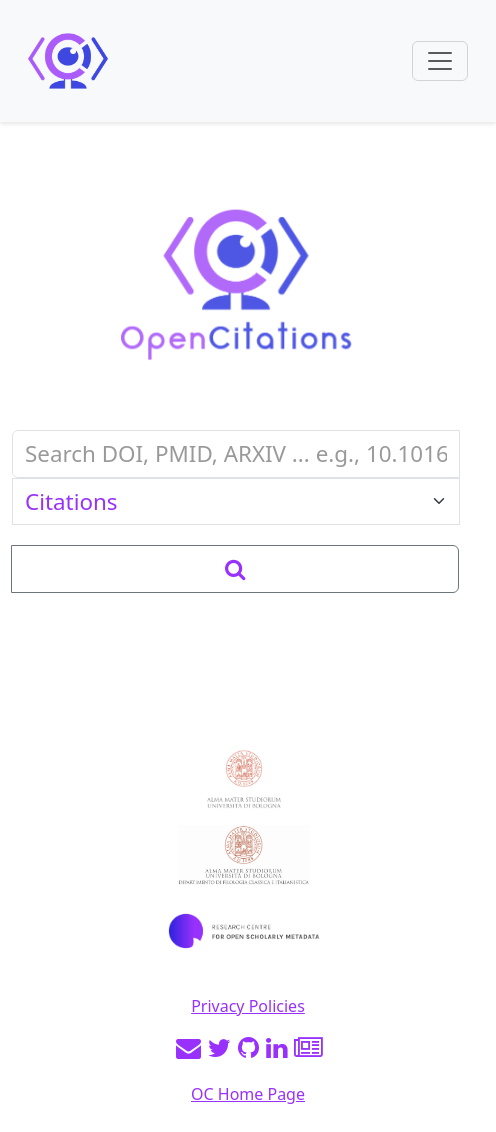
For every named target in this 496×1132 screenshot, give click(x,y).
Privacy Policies (248, 1006)
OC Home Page (248, 1094)
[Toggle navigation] (440, 61)
